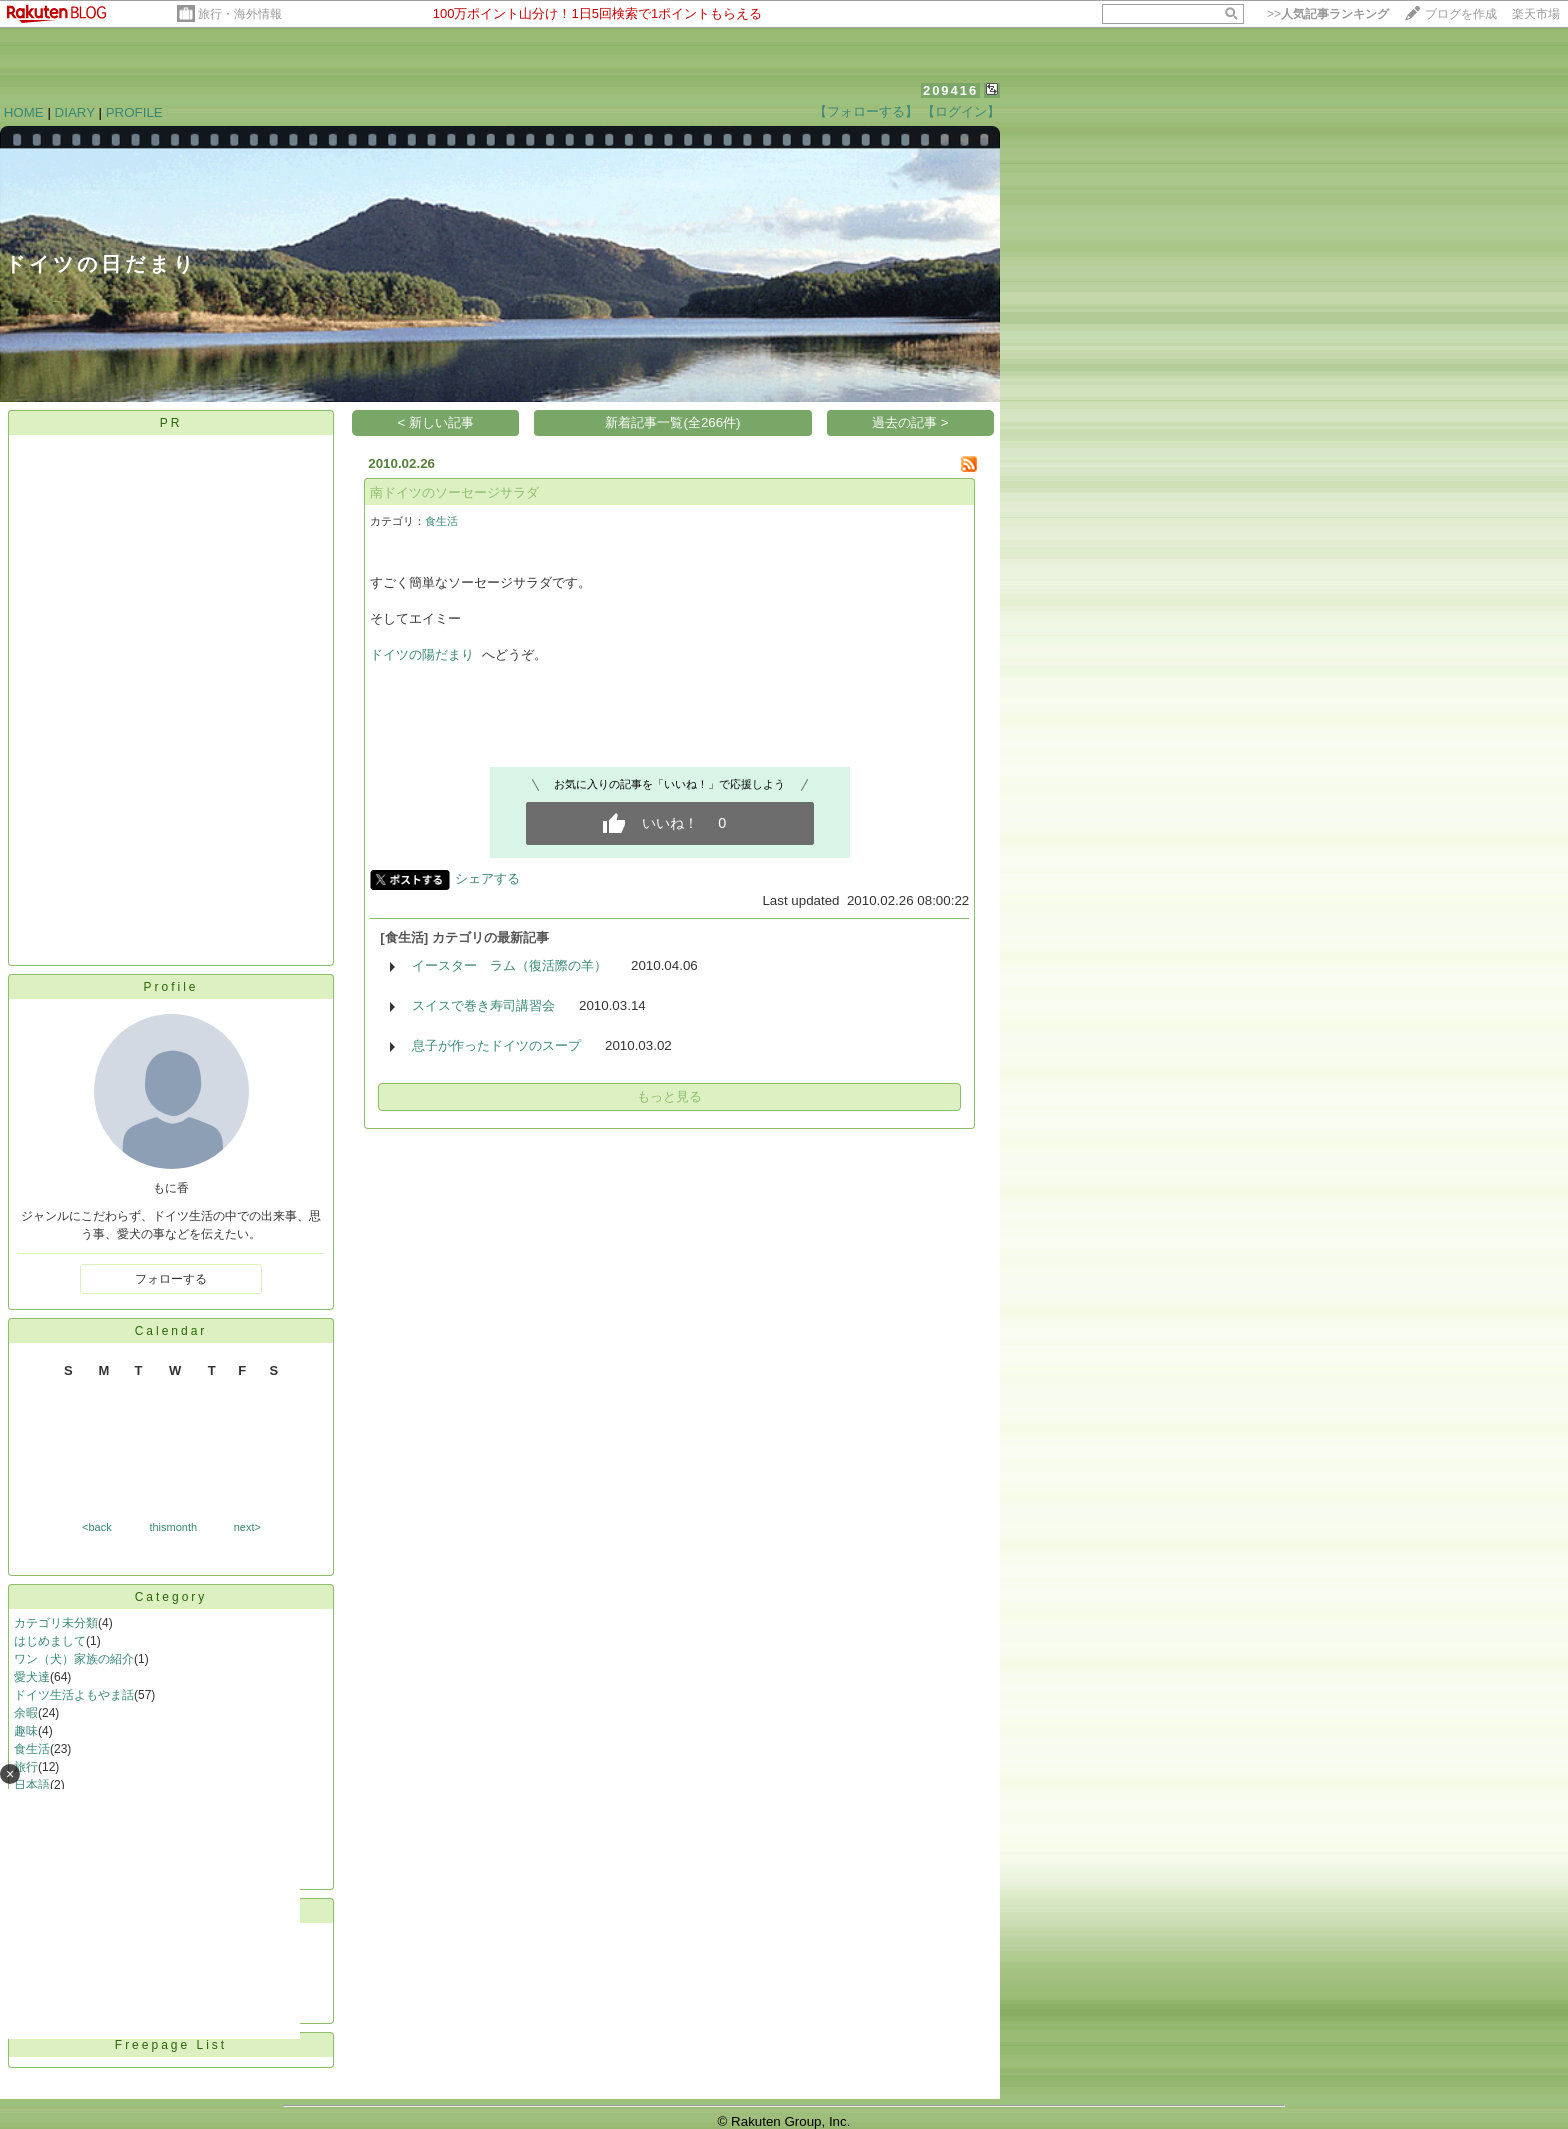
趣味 (26, 1731)
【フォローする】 (866, 111)
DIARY (75, 112)
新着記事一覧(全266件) (672, 422)
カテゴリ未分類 (56, 1623)
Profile (170, 987)
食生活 (32, 1749)
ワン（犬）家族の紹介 (74, 1659)
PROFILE (134, 112)
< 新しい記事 (436, 422)
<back (97, 1527)
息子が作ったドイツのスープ (496, 1045)
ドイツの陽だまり (422, 654)
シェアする (487, 878)
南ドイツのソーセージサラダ (454, 492)
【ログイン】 (961, 111)
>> (1328, 14)
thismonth (173, 1527)
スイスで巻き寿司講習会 (483, 1005)
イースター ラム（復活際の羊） (509, 965)
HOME (24, 112)
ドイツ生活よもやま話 (74, 1695)
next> (247, 1527)
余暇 (26, 1713)
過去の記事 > (910, 422)
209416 (950, 90)
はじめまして (50, 1641)
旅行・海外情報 (240, 14)
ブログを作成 (1461, 14)
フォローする (171, 1279)
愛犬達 (32, 1677)
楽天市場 (1536, 14)
